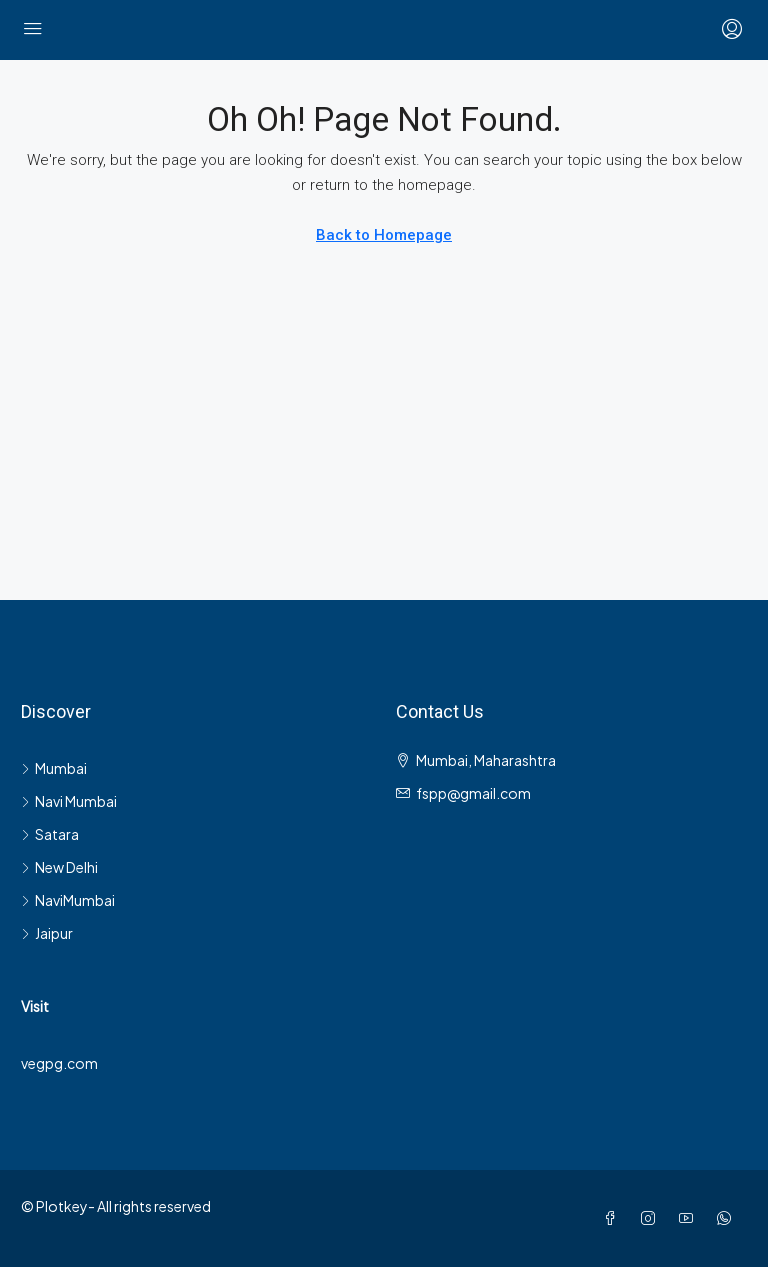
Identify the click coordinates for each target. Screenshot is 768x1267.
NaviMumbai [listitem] (68, 900)
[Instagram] (652, 1218)
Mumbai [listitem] (54, 768)
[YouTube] (690, 1218)
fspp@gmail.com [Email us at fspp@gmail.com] (473, 793)
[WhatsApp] (728, 1218)
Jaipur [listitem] (47, 933)
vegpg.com (59, 1063)
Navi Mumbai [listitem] (69, 801)
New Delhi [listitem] (59, 867)
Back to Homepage (384, 235)
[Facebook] (614, 1218)
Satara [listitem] (50, 834)
